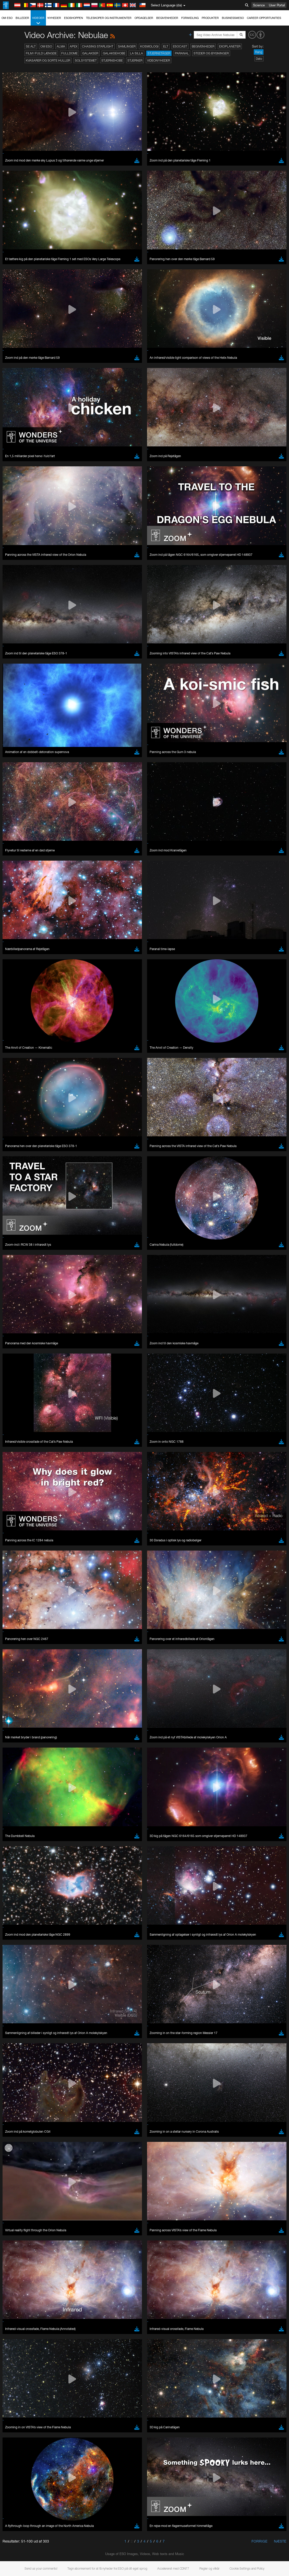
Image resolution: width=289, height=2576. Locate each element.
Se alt (31, 46)
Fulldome (69, 53)
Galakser (90, 53)
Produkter (210, 18)
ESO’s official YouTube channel (120, 587)
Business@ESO (233, 18)
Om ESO (7, 18)
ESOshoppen (73, 18)
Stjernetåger (159, 53)
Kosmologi (149, 46)
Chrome (21, 681)
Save (16, 770)
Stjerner (134, 60)
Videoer (38, 21)
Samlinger (127, 46)
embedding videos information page (57, 597)
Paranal (182, 53)
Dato (259, 59)
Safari (19, 695)
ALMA (61, 46)
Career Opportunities (264, 18)
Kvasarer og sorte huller (48, 60)
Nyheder (54, 18)
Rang (258, 52)
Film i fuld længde (41, 53)
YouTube (11, 587)
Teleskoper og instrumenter (108, 18)
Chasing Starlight (97, 46)
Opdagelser (144, 18)
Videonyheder (158, 60)
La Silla (136, 53)
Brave (19, 676)
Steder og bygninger (211, 53)
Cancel (41, 770)
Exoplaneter (229, 46)
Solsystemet (86, 60)
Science (259, 5)
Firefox (20, 690)
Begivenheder (167, 18)
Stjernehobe (112, 60)
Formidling (190, 18)
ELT (165, 46)
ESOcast (180, 46)
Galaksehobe (114, 53)
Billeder (22, 18)
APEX (73, 46)
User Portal (277, 5)
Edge (19, 686)
